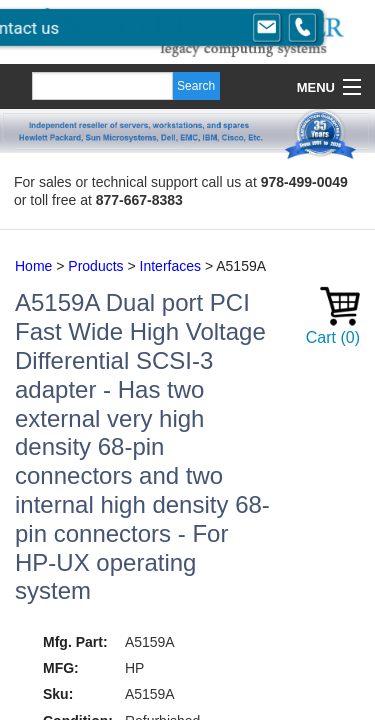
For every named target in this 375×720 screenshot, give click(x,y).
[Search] (102, 86)
